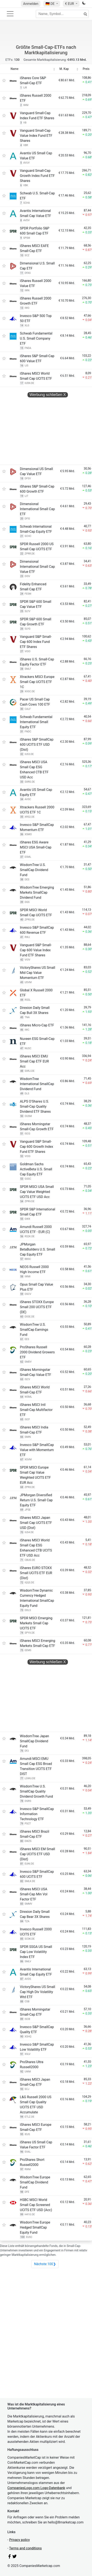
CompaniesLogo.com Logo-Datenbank (36, 2488)
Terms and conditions (25, 2548)
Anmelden (30, 4)
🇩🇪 (50, 4)
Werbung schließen (48, 395)
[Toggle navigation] (10, 14)
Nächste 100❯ (45, 2264)
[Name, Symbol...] (62, 14)
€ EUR (70, 4)
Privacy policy (19, 2540)
